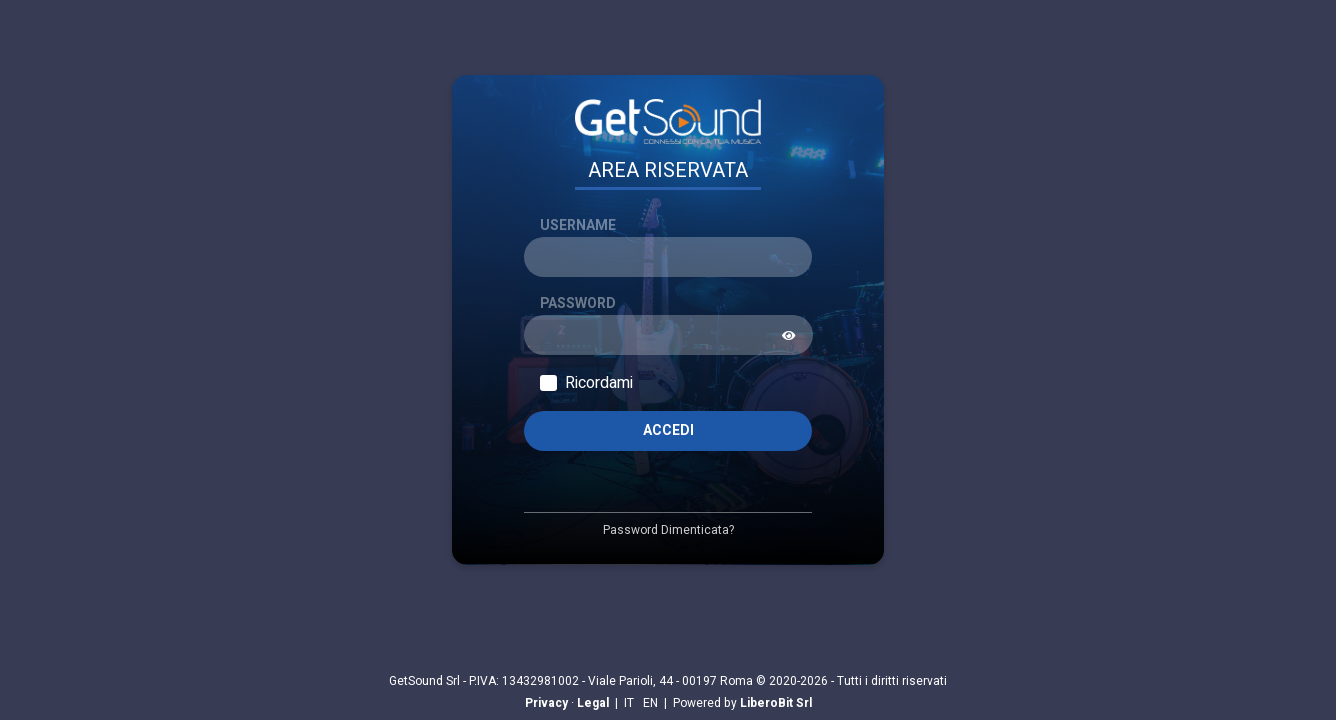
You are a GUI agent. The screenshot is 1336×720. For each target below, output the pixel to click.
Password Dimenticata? (668, 530)
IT (629, 703)
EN (650, 703)
